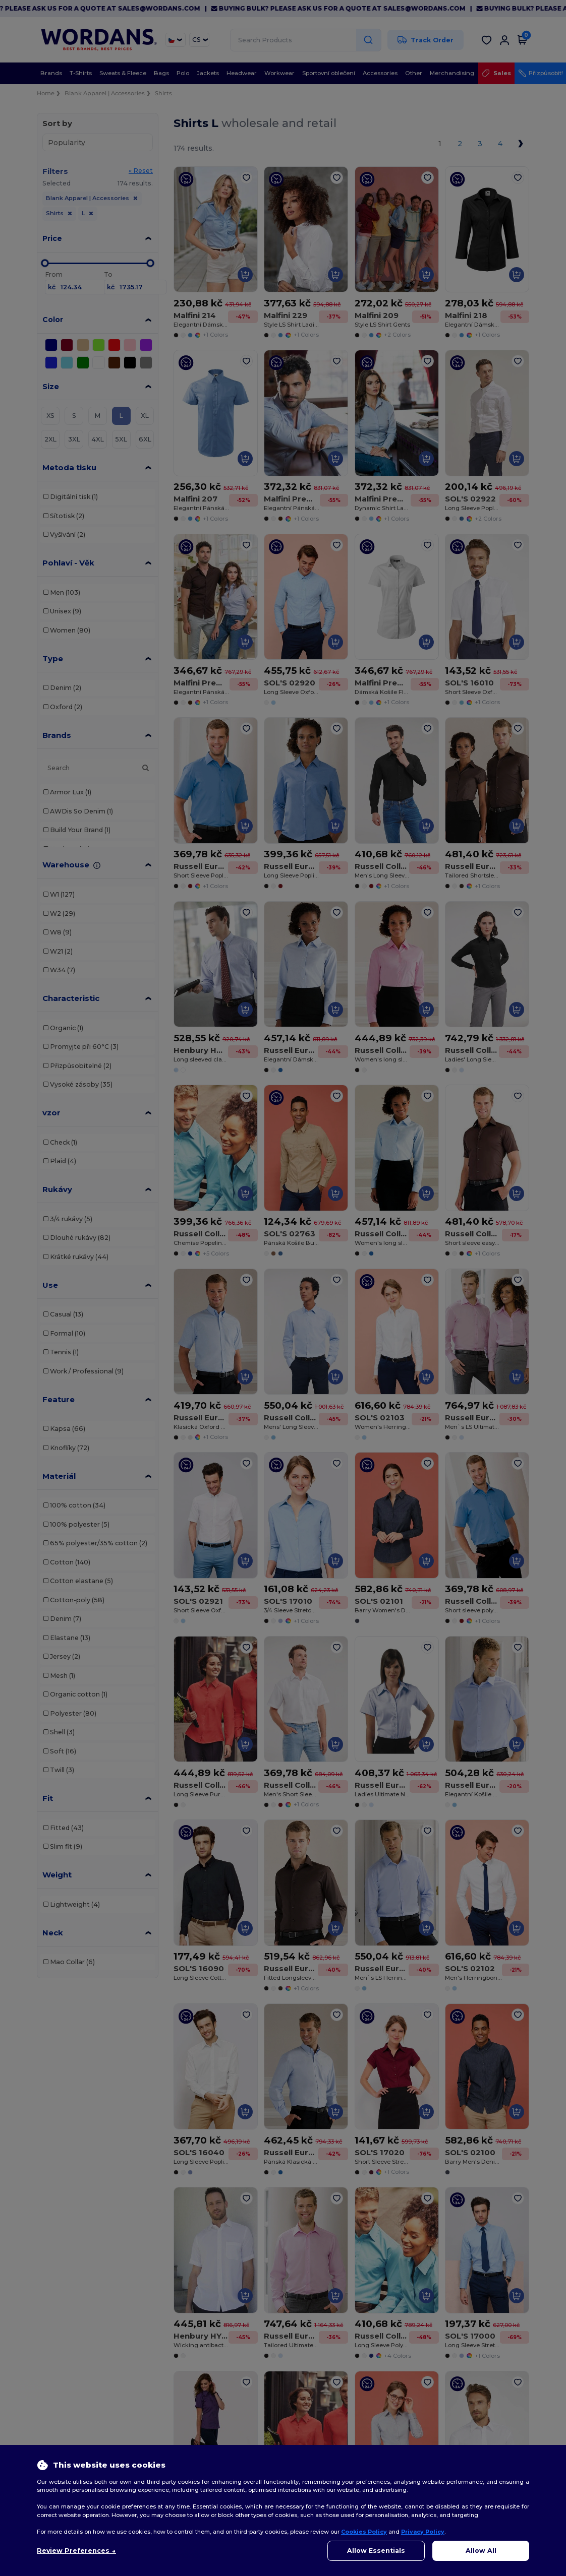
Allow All (481, 2550)
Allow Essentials (376, 2550)
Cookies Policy (364, 2531)
